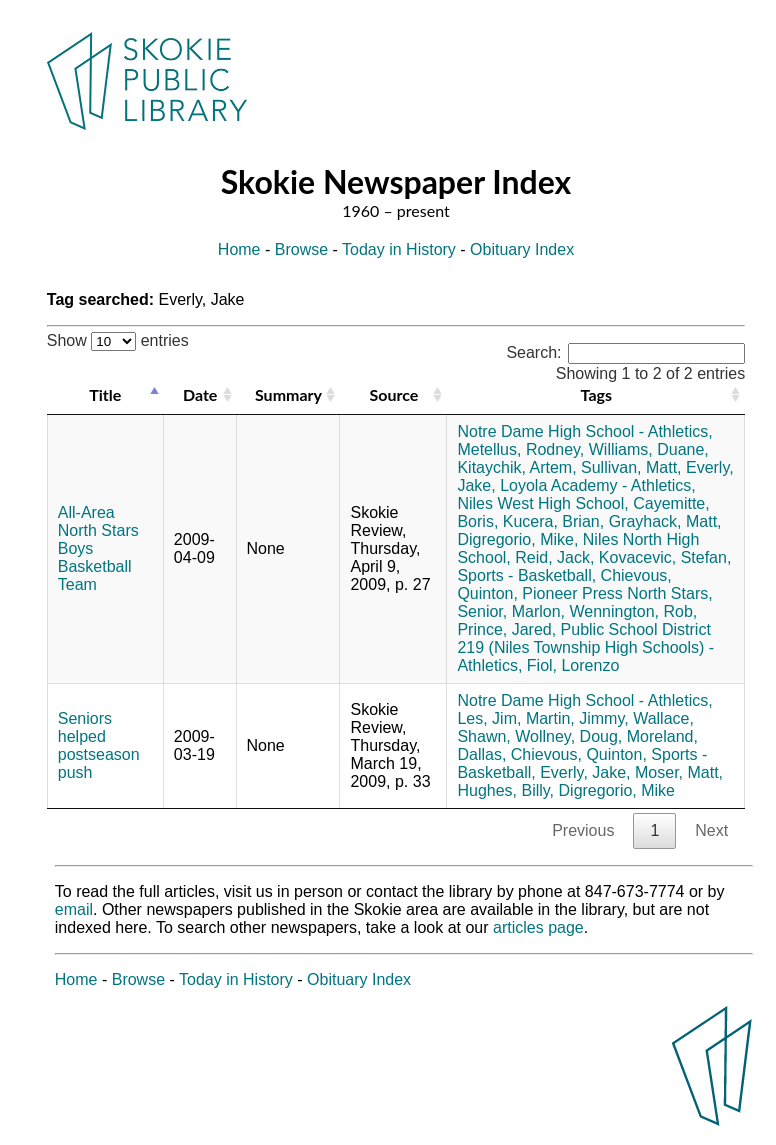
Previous (583, 830)
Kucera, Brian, (553, 521)
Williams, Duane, (649, 449)
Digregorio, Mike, (517, 539)
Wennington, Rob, (633, 611)
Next (711, 830)
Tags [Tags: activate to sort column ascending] (596, 394)
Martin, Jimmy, (577, 718)
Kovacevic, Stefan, (665, 557)
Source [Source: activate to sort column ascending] (394, 394)
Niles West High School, (542, 503)
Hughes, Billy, (505, 790)
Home (239, 249)
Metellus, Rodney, (520, 449)
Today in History (399, 249)
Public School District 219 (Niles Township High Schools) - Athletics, (585, 647)
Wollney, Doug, (568, 736)
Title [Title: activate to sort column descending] (105, 394)
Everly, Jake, (585, 772)
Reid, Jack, (554, 557)
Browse (301, 249)
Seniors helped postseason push (99, 745)
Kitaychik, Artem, (516, 467)
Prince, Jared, (506, 629)
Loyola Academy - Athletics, (598, 485)
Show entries (118, 340)
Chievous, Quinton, (579, 754)
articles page (538, 927)
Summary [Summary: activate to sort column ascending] (288, 394)
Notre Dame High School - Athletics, (584, 431)
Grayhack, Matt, (665, 521)
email (74, 909)
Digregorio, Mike (617, 790)
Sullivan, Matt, (631, 467)
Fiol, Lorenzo (573, 665)
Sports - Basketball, (526, 575)
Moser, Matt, (679, 772)
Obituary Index (522, 249)
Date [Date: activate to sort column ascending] (200, 394)
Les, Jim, (489, 718)
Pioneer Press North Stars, (617, 593)
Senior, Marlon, (511, 611)
